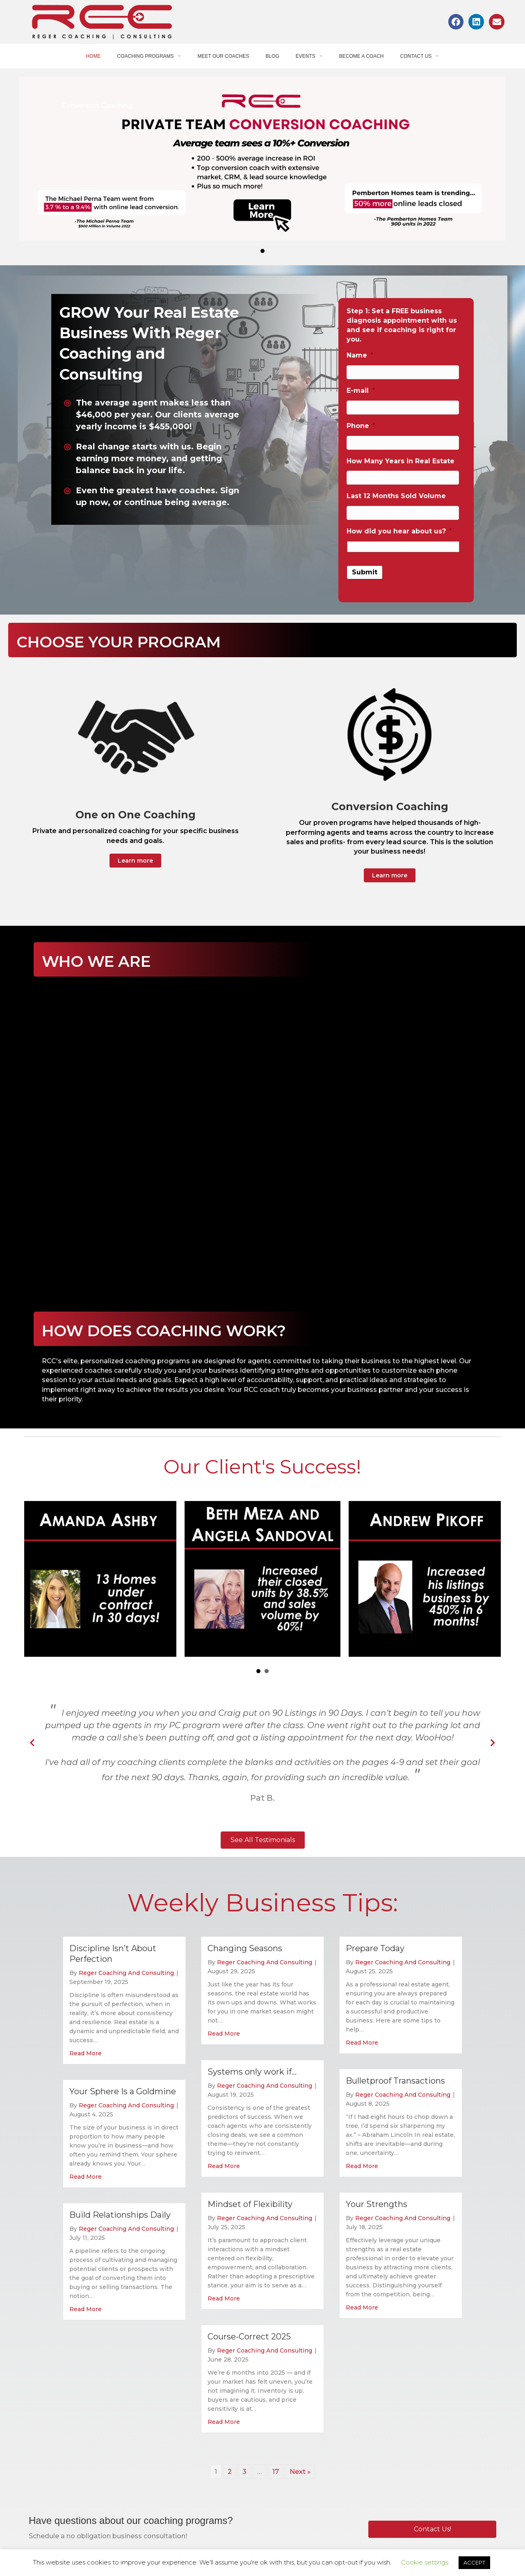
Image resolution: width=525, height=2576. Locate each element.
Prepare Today (375, 1948)
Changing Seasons (245, 1948)
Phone (361, 426)
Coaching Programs (149, 56)
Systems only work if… (252, 2072)
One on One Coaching (135, 815)
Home (93, 56)
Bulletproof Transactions (395, 2081)
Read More (85, 2053)
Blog (272, 56)
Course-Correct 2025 (249, 2336)
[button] (135, 861)
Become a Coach (361, 56)
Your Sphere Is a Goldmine (122, 2091)
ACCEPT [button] (474, 2562)
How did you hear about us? (399, 531)
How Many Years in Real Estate (400, 461)
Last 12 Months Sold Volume (396, 496)
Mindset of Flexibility (250, 2204)
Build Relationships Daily (120, 2215)
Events (309, 56)
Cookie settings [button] (424, 2562)
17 (275, 2472)
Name (360, 355)
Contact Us (419, 56)
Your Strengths (376, 2204)
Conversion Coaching (97, 105)
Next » (300, 2472)
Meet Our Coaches (223, 56)
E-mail (361, 390)
